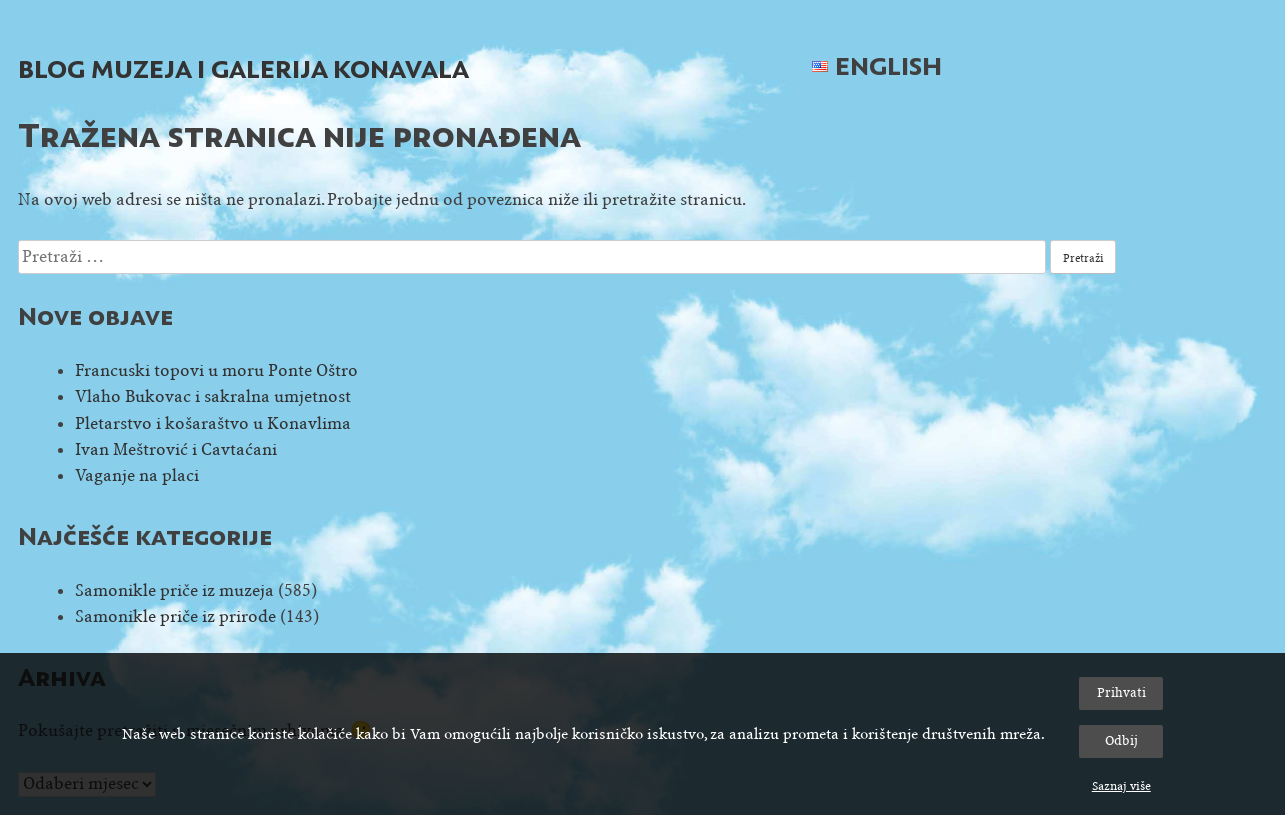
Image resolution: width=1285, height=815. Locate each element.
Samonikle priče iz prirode (175, 616)
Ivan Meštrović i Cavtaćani (176, 449)
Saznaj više (1121, 786)
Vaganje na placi (137, 475)
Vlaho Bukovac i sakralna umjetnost (213, 396)
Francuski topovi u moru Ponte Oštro (216, 370)
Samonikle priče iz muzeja (174, 590)
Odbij (1121, 740)
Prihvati (1121, 692)
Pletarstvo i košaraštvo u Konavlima (213, 423)
